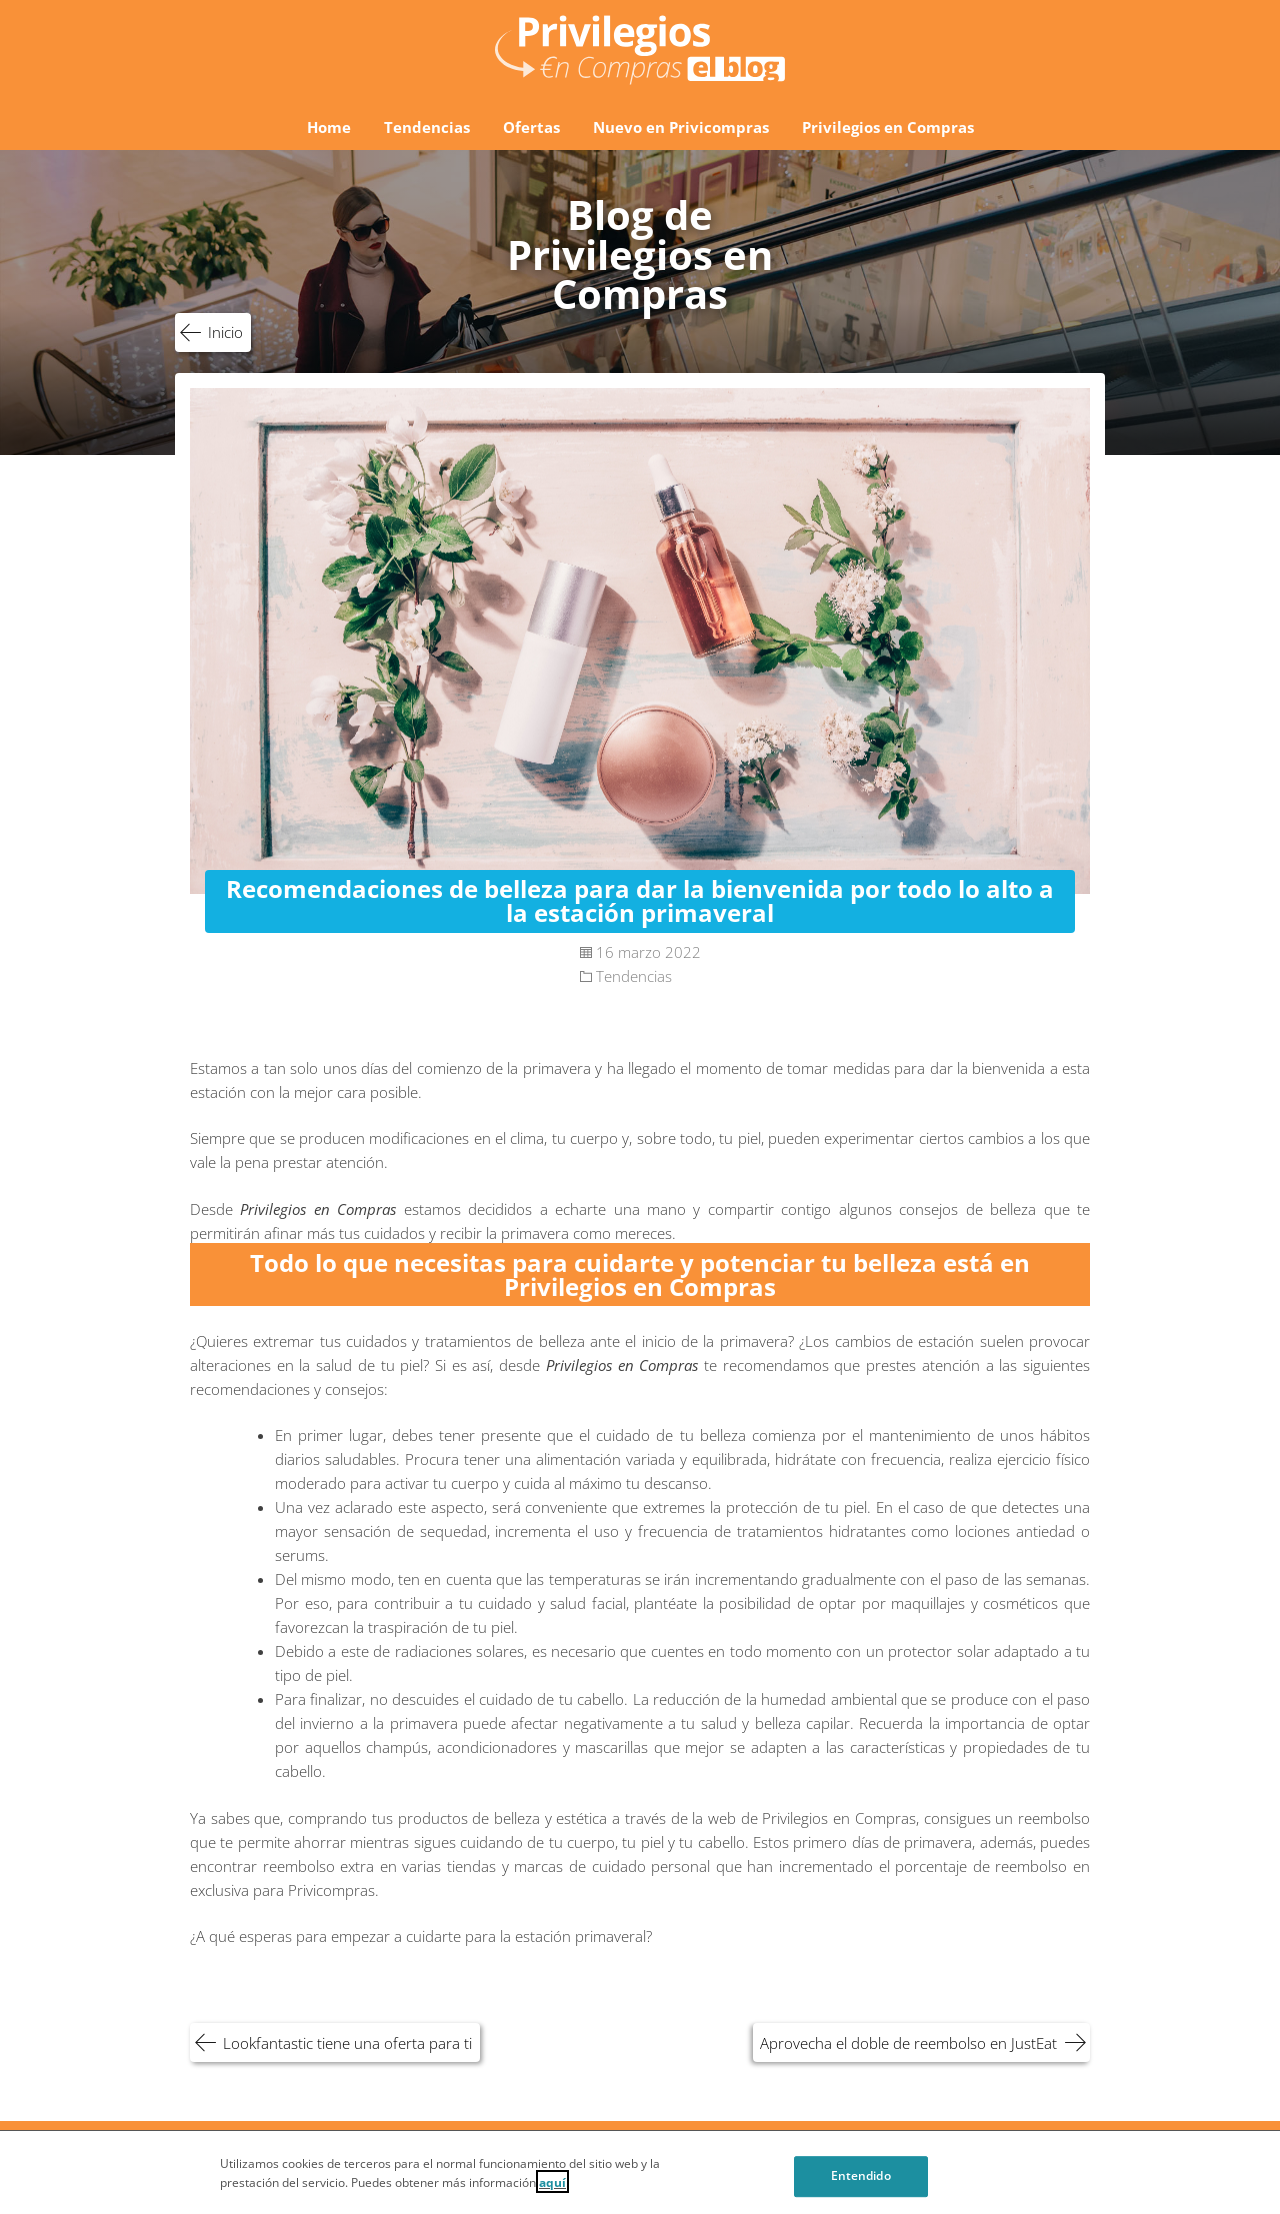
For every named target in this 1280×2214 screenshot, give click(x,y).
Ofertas (531, 127)
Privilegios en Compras (888, 127)
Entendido (861, 2181)
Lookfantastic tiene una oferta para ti (347, 2043)
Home (329, 127)
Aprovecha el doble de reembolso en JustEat (908, 2043)
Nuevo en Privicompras (681, 127)
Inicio (225, 332)
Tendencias (427, 127)
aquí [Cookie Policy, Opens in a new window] (552, 2187)
